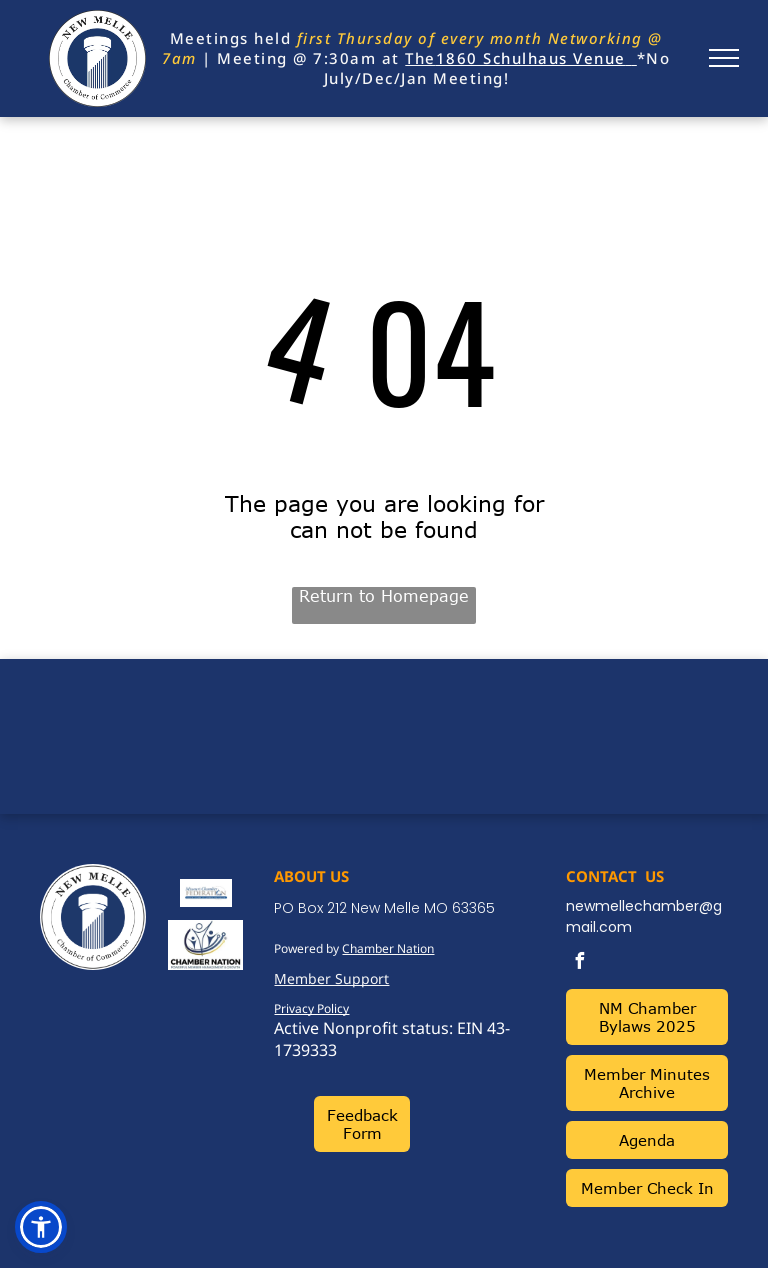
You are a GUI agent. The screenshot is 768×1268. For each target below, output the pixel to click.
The (420, 58)
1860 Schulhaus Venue (531, 58)
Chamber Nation (388, 948)
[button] (41, 1227)
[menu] (724, 58)
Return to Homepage (384, 596)
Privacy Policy (311, 1008)
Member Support (331, 978)
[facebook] (579, 963)
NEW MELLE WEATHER (384, 734)
